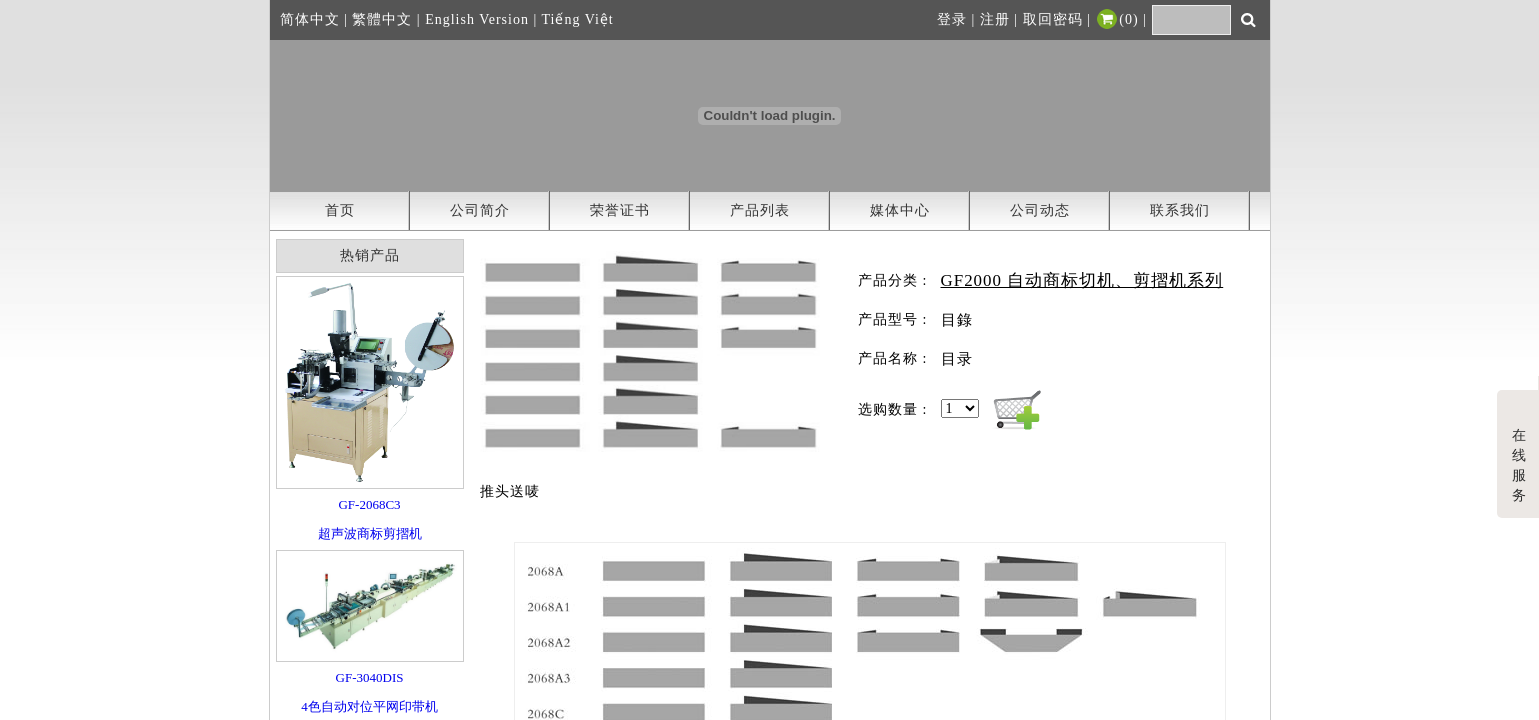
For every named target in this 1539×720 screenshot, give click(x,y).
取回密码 (1053, 19)
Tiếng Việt (578, 19)
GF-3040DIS (370, 677)
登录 (952, 19)
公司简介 (480, 210)
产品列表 (760, 210)
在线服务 (1519, 449)
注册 (995, 19)
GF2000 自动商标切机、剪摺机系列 (1082, 280)
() (1116, 19)
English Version (477, 19)
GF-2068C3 (369, 504)
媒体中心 (900, 210)
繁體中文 (382, 19)
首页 (340, 210)
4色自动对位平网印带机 (369, 706)
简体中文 (310, 19)
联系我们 (1180, 210)
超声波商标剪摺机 (370, 533)
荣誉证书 (620, 210)
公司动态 (1040, 210)
